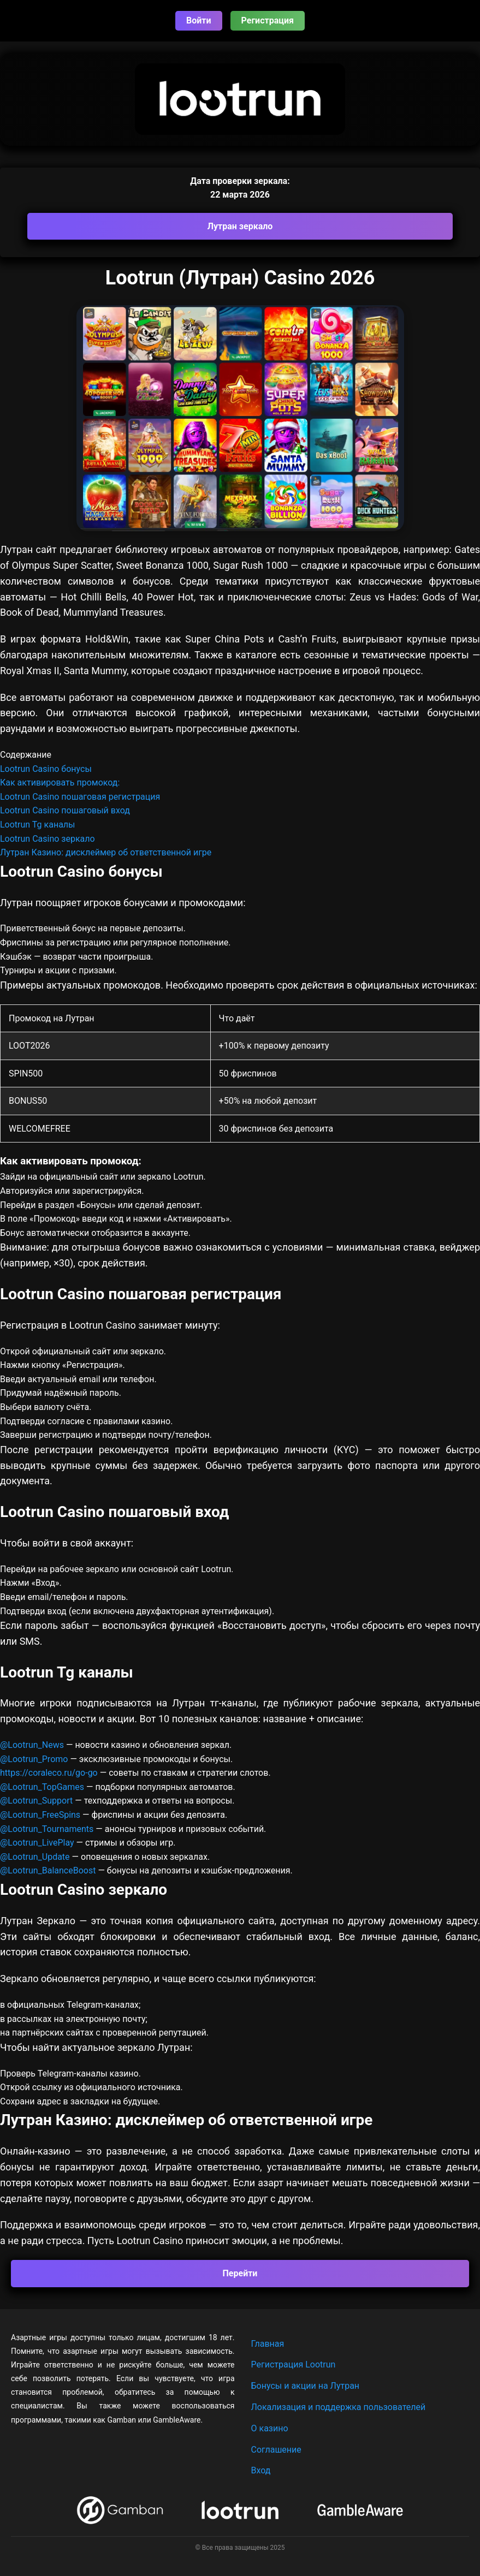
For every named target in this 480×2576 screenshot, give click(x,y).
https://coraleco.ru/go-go (49, 1773)
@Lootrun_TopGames (43, 1787)
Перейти (240, 2273)
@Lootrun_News (32, 1745)
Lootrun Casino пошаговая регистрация (80, 797)
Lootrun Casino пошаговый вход (65, 810)
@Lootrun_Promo (35, 1759)
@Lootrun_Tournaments (46, 1829)
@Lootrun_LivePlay (38, 1842)
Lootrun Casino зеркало (47, 839)
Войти (198, 20)
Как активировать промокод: (60, 782)
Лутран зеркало (240, 226)
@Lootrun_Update (35, 1857)
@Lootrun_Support (36, 1800)
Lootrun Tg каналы (37, 824)
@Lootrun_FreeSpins (40, 1815)
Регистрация (267, 20)
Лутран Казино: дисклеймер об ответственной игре (105, 852)
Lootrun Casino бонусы (46, 769)
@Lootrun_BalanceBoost (48, 1870)
